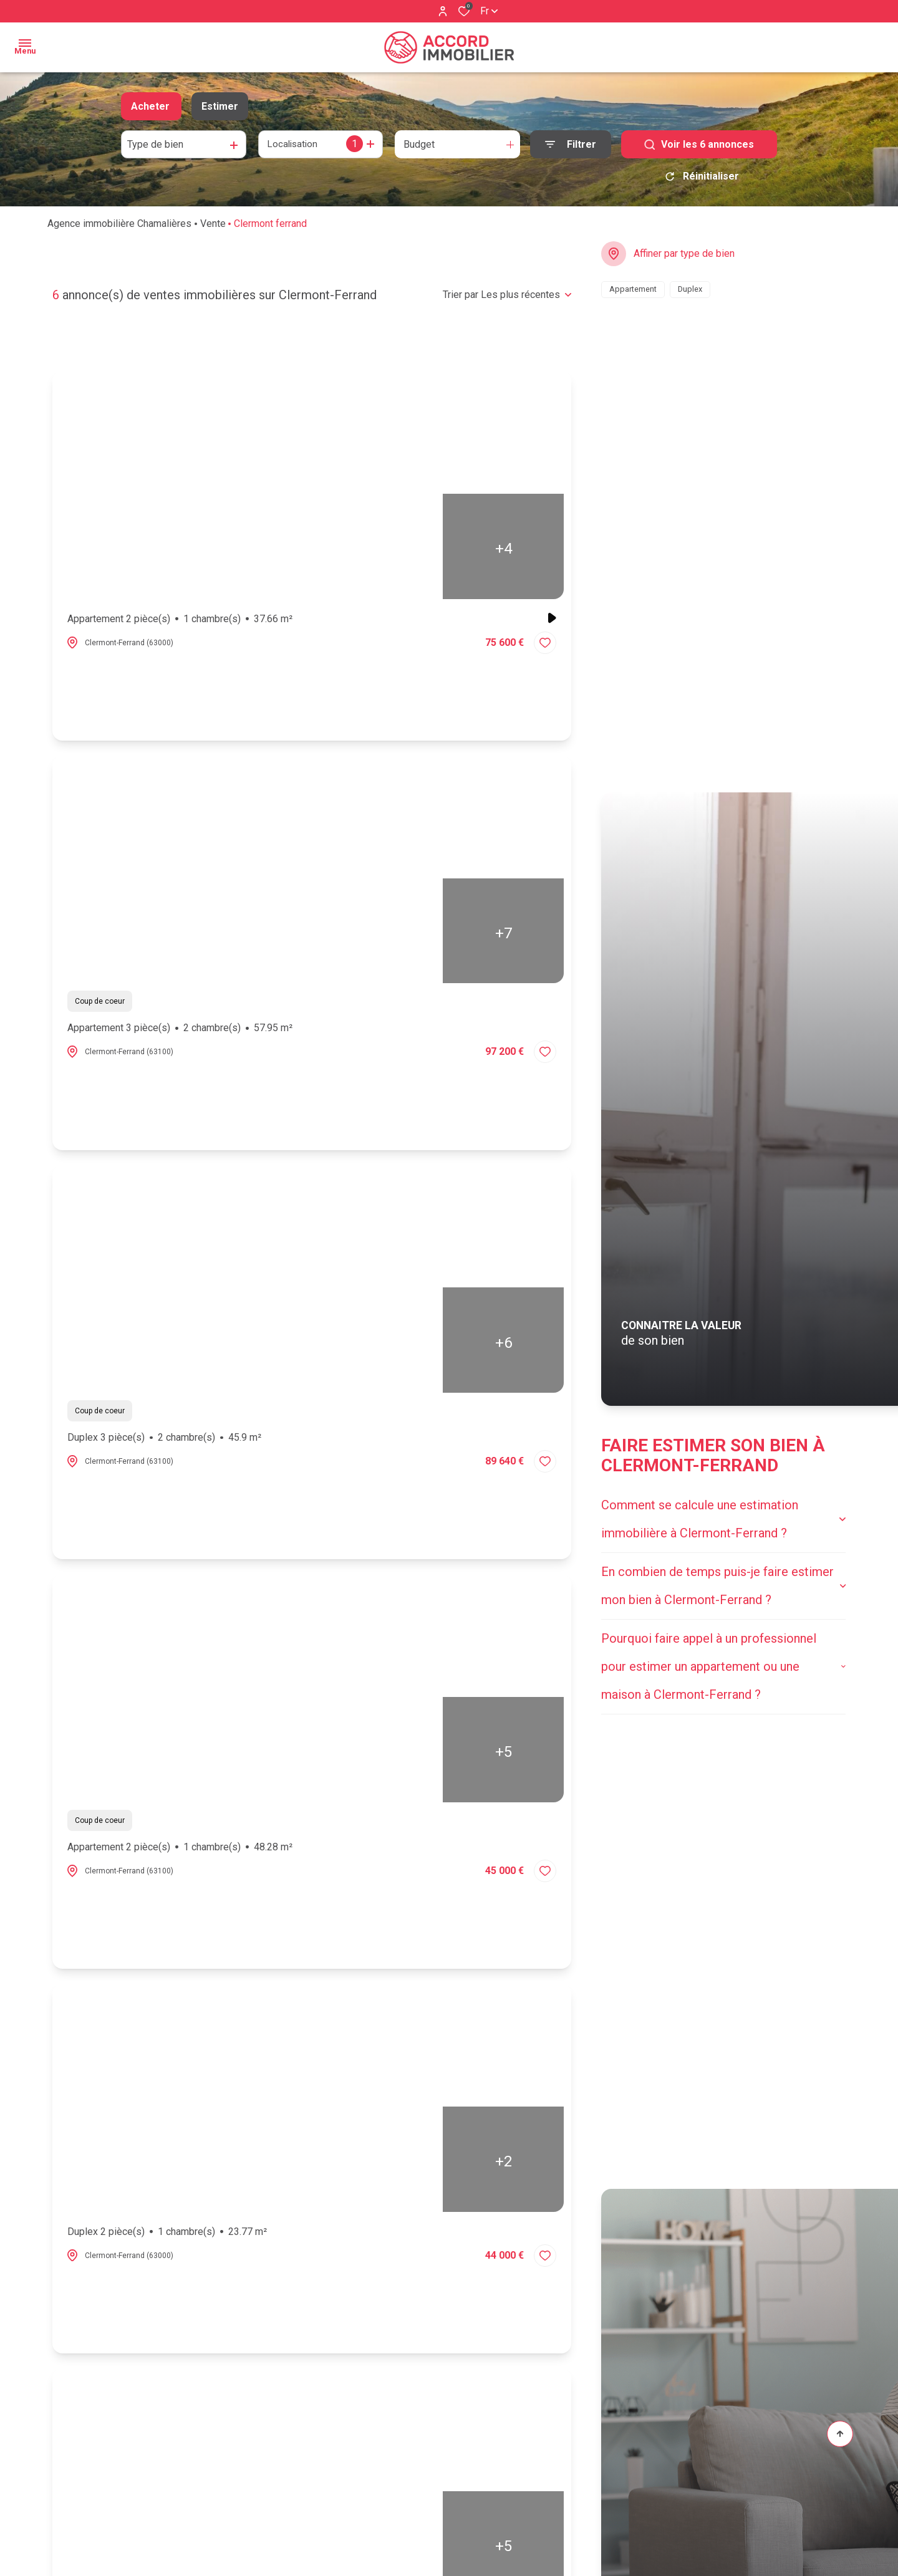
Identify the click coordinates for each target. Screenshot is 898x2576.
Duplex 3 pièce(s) (164, 1442)
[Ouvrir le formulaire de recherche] (570, 144)
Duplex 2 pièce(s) (167, 2236)
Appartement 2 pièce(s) (179, 623)
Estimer (219, 106)
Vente (213, 228)
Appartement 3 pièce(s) (179, 1032)
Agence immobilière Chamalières (119, 228)
